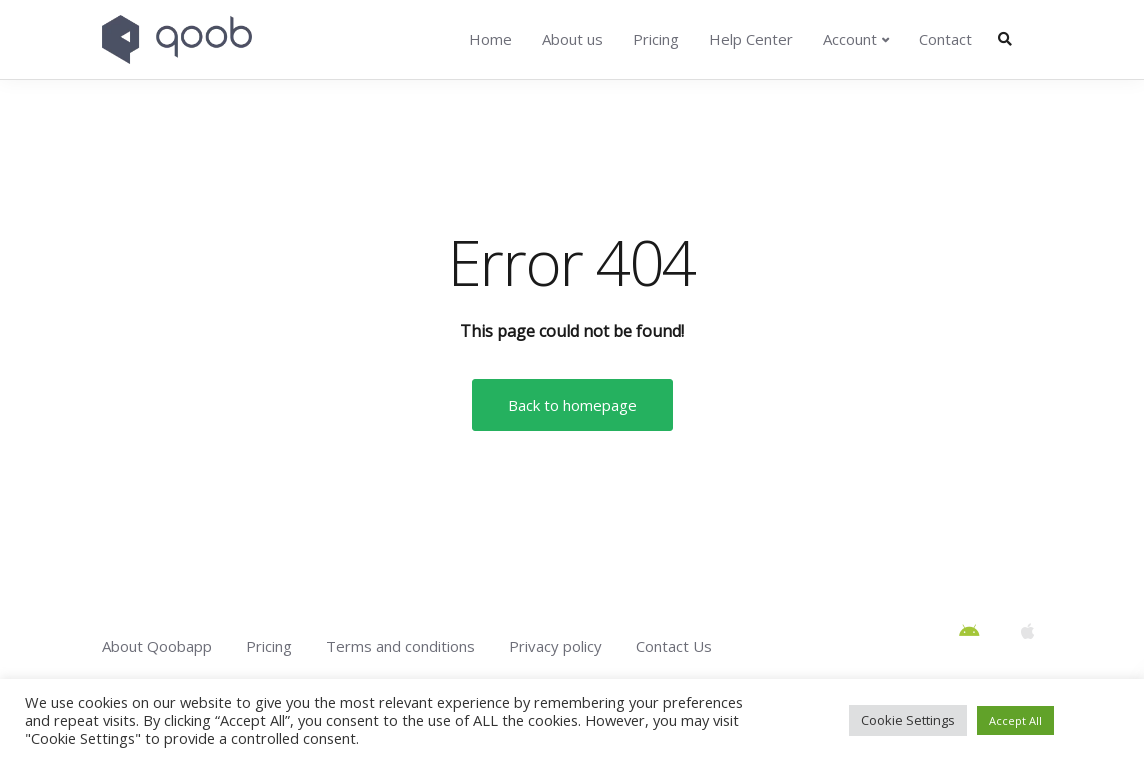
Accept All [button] (1015, 720)
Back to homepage (572, 405)
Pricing (656, 39)
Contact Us (674, 646)
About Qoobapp (157, 646)
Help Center (751, 39)
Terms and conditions (400, 646)
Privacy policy (555, 646)
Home (490, 39)
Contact (945, 39)
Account (850, 39)
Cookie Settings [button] (908, 720)
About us (572, 39)
